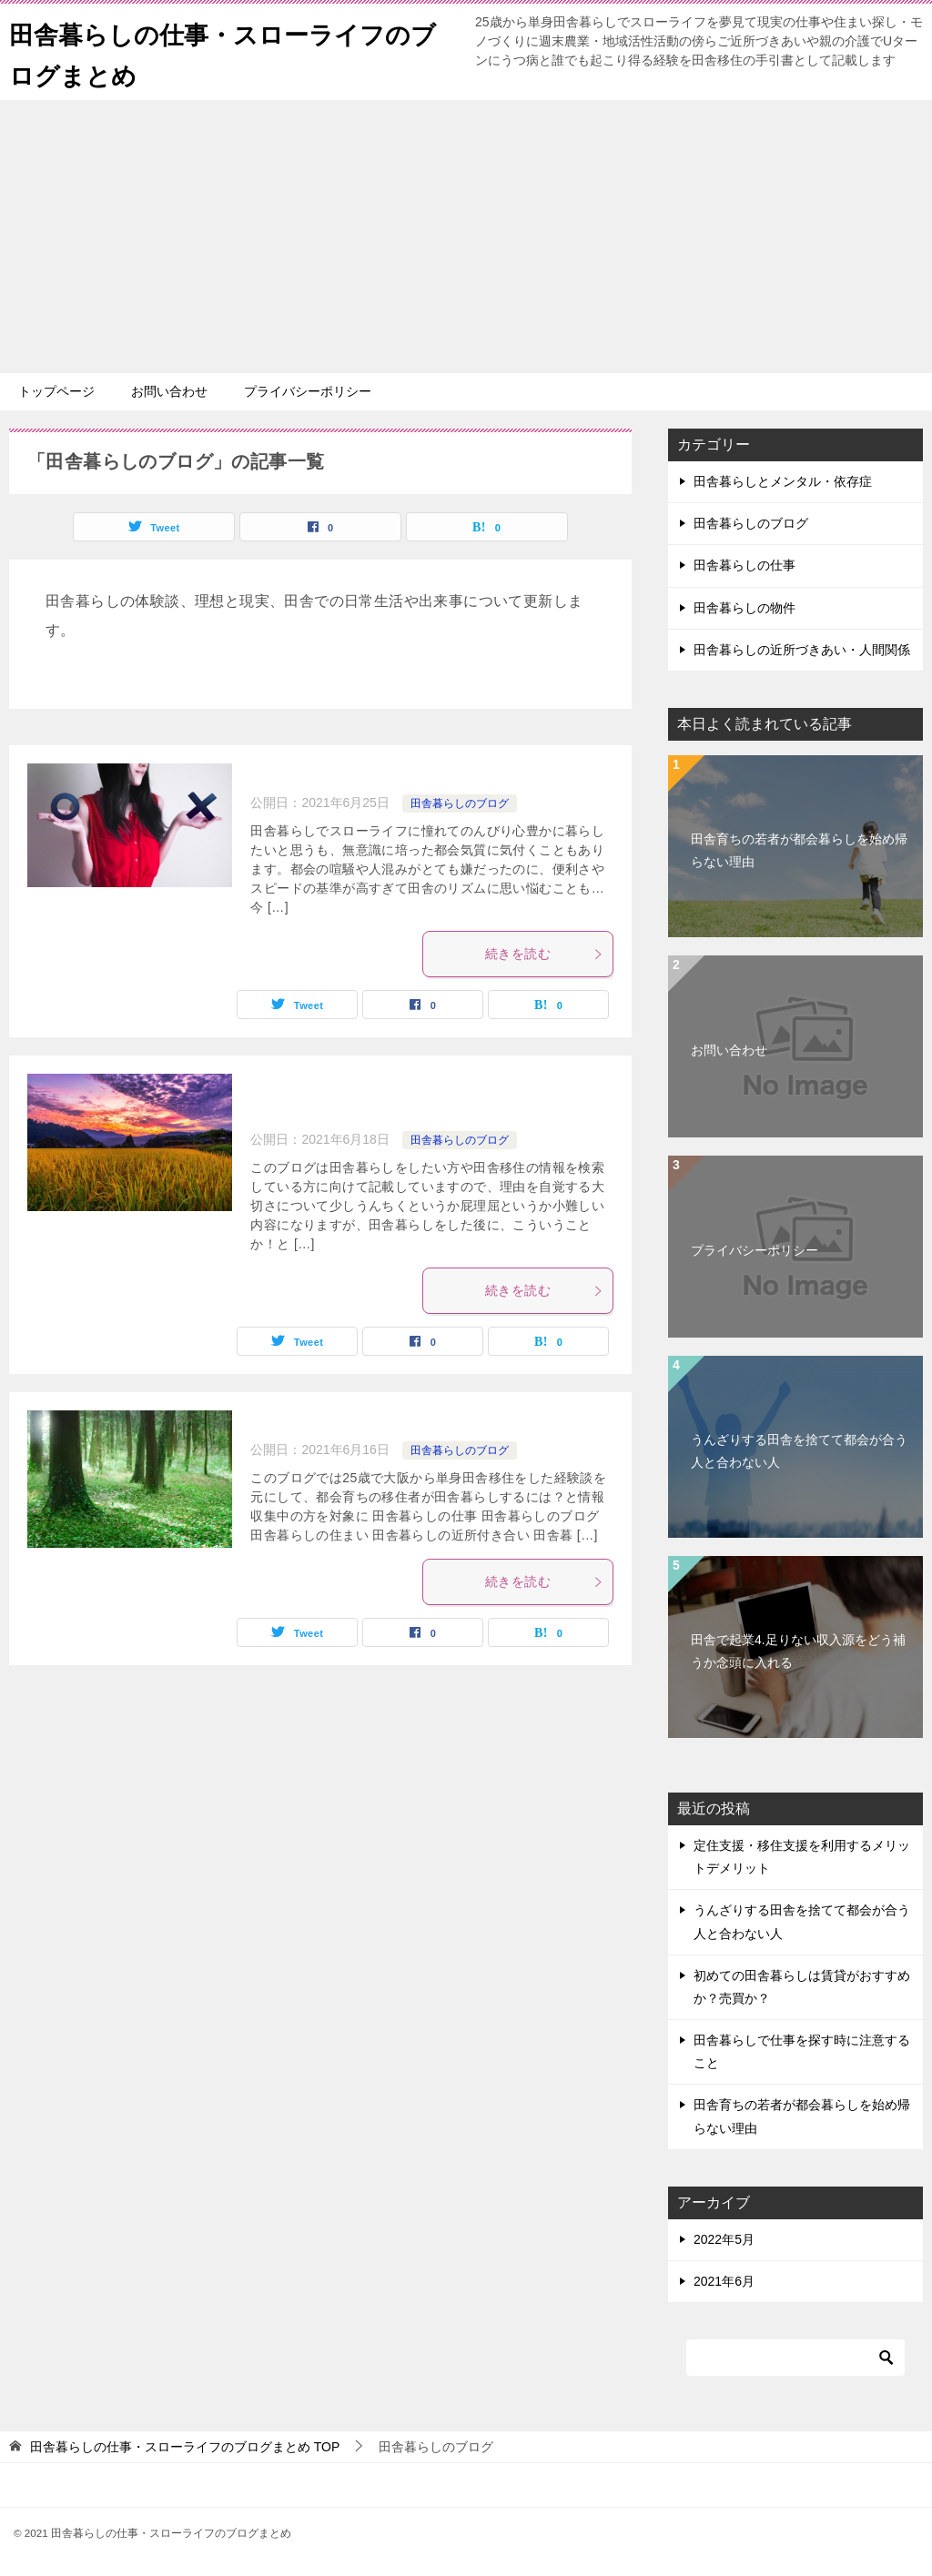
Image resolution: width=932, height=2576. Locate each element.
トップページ (56, 391)
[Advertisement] (466, 236)
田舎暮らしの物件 (744, 608)
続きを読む (544, 953)
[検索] (795, 2357)
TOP (184, 2447)
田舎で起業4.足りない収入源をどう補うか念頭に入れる (798, 1651)
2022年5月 (724, 2239)
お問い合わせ (169, 391)
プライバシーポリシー (307, 391)
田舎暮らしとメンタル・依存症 (783, 481)
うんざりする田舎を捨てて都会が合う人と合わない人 (799, 1451)
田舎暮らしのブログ (459, 803)
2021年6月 (724, 2281)
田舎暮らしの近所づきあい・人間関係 (802, 649)
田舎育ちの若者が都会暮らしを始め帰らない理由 (799, 850)
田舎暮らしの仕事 (744, 565)
